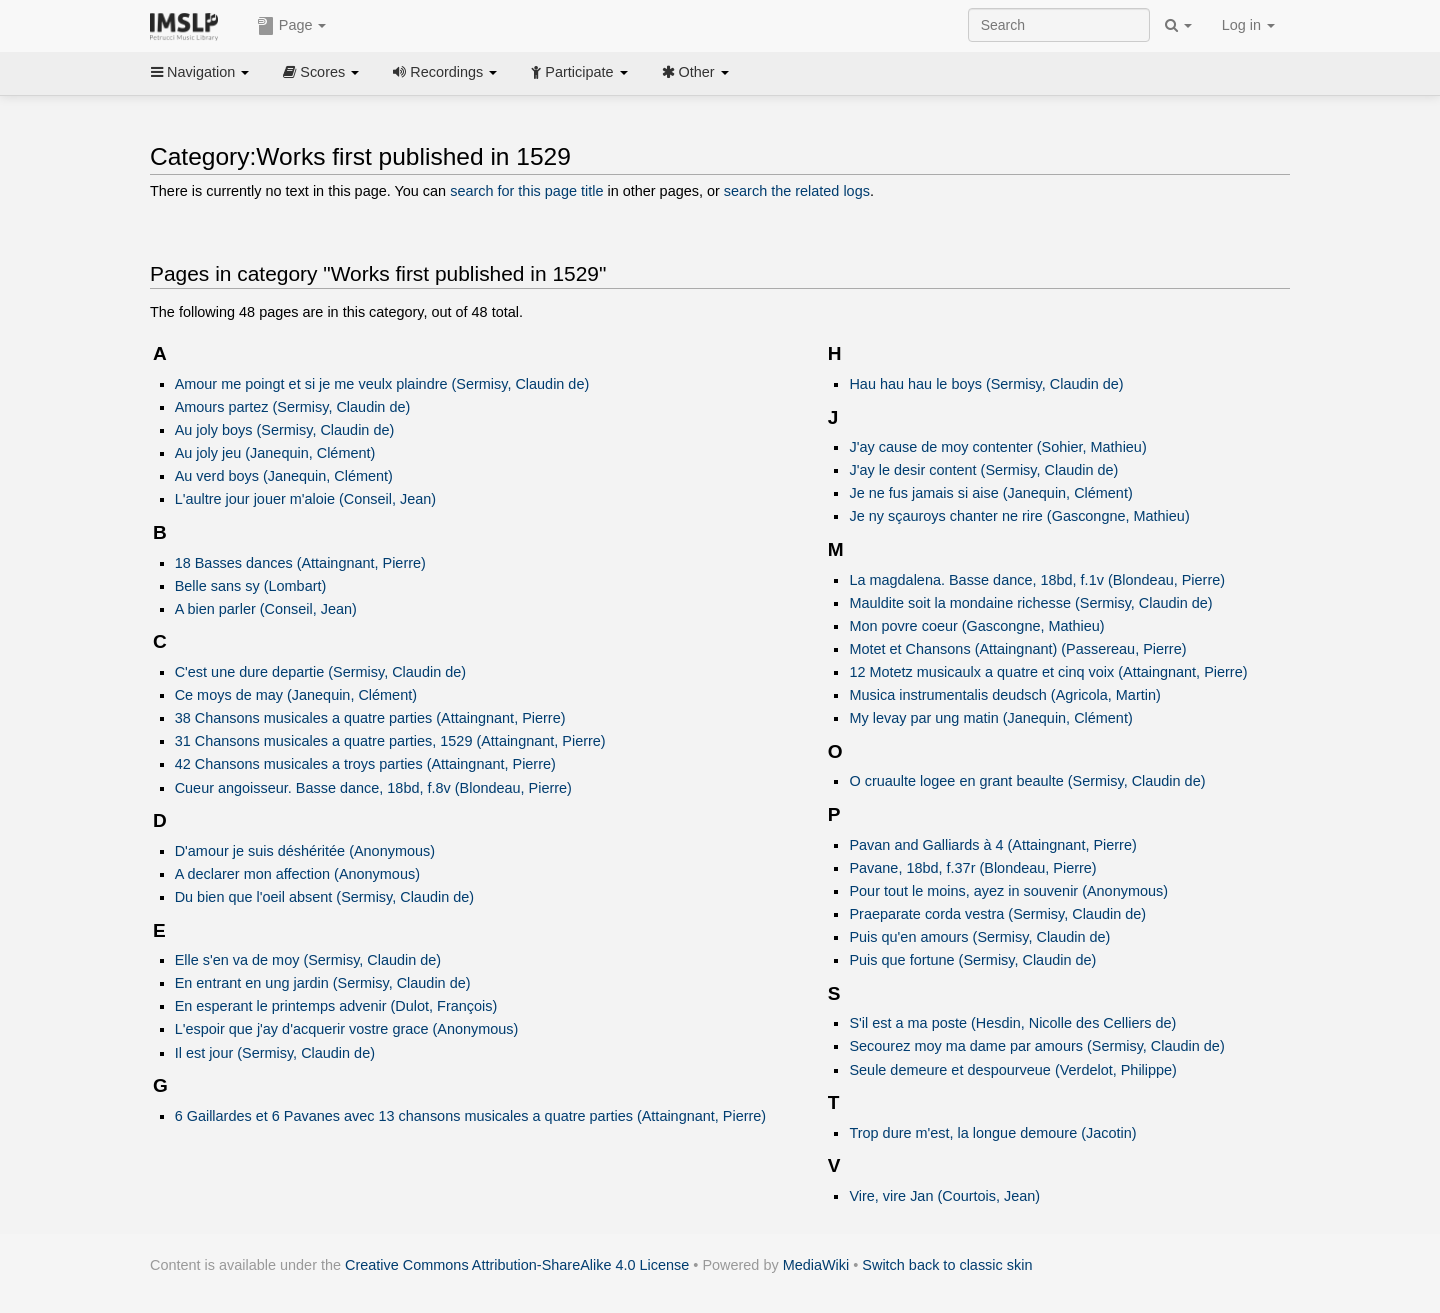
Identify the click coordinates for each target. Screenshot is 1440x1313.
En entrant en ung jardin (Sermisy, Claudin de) (323, 983)
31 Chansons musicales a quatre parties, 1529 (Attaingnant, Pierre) (390, 741)
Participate (579, 72)
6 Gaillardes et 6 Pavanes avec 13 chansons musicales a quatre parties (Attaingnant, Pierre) (470, 1116)
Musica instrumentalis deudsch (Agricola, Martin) (1004, 695)
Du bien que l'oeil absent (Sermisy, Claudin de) (324, 897)
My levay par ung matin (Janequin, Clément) (990, 718)
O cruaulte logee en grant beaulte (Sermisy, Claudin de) (1027, 781)
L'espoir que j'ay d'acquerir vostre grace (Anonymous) (347, 1029)
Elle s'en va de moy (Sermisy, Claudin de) (308, 960)
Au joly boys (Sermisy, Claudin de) (285, 430)
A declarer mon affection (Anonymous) (297, 874)
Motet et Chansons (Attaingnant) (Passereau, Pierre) (1017, 649)
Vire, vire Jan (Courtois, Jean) (944, 1196)
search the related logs (797, 191)
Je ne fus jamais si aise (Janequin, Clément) (990, 493)
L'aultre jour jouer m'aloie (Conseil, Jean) (306, 499)
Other (695, 72)
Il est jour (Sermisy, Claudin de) (275, 1053)
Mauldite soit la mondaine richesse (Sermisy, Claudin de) (1030, 603)
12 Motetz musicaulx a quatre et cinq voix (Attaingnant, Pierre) (1048, 672)
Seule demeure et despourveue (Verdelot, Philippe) (1012, 1070)
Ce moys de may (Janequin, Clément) (296, 695)
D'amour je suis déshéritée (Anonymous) (305, 851)
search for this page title (526, 191)
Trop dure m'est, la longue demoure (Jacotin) (992, 1133)
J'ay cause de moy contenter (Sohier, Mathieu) (997, 447)
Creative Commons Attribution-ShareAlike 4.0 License (517, 1265)
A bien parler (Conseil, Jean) (266, 609)
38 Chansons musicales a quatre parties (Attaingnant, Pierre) (370, 718)
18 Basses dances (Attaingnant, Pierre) (300, 563)
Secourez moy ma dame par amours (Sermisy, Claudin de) (1036, 1046)
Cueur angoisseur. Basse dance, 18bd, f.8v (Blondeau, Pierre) (373, 788)
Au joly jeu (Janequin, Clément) (275, 453)
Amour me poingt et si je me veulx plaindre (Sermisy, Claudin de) (382, 384)
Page (292, 26)
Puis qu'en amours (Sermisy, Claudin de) (979, 937)
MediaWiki (816, 1265)
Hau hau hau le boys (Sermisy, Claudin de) (986, 384)
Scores (321, 72)
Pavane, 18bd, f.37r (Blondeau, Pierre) (972, 868)
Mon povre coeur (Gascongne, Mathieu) (976, 626)
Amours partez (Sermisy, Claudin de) (293, 407)
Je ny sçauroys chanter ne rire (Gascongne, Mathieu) (1019, 516)
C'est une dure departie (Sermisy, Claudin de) (320, 672)
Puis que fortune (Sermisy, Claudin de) (972, 960)
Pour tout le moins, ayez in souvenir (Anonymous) (1008, 891)
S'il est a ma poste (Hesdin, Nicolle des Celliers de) (1012, 1023)
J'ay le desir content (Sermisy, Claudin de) (983, 470)
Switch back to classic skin (947, 1265)
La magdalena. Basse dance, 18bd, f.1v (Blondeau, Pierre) (1037, 580)
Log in (1248, 25)
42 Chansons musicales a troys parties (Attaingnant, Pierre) (365, 764)
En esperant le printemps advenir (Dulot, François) (336, 1006)
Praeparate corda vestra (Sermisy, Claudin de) (997, 914)
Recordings (445, 72)
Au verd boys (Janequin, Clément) (284, 476)
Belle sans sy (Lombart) (251, 586)
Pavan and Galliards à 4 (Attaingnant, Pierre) (992, 845)
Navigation (200, 72)
